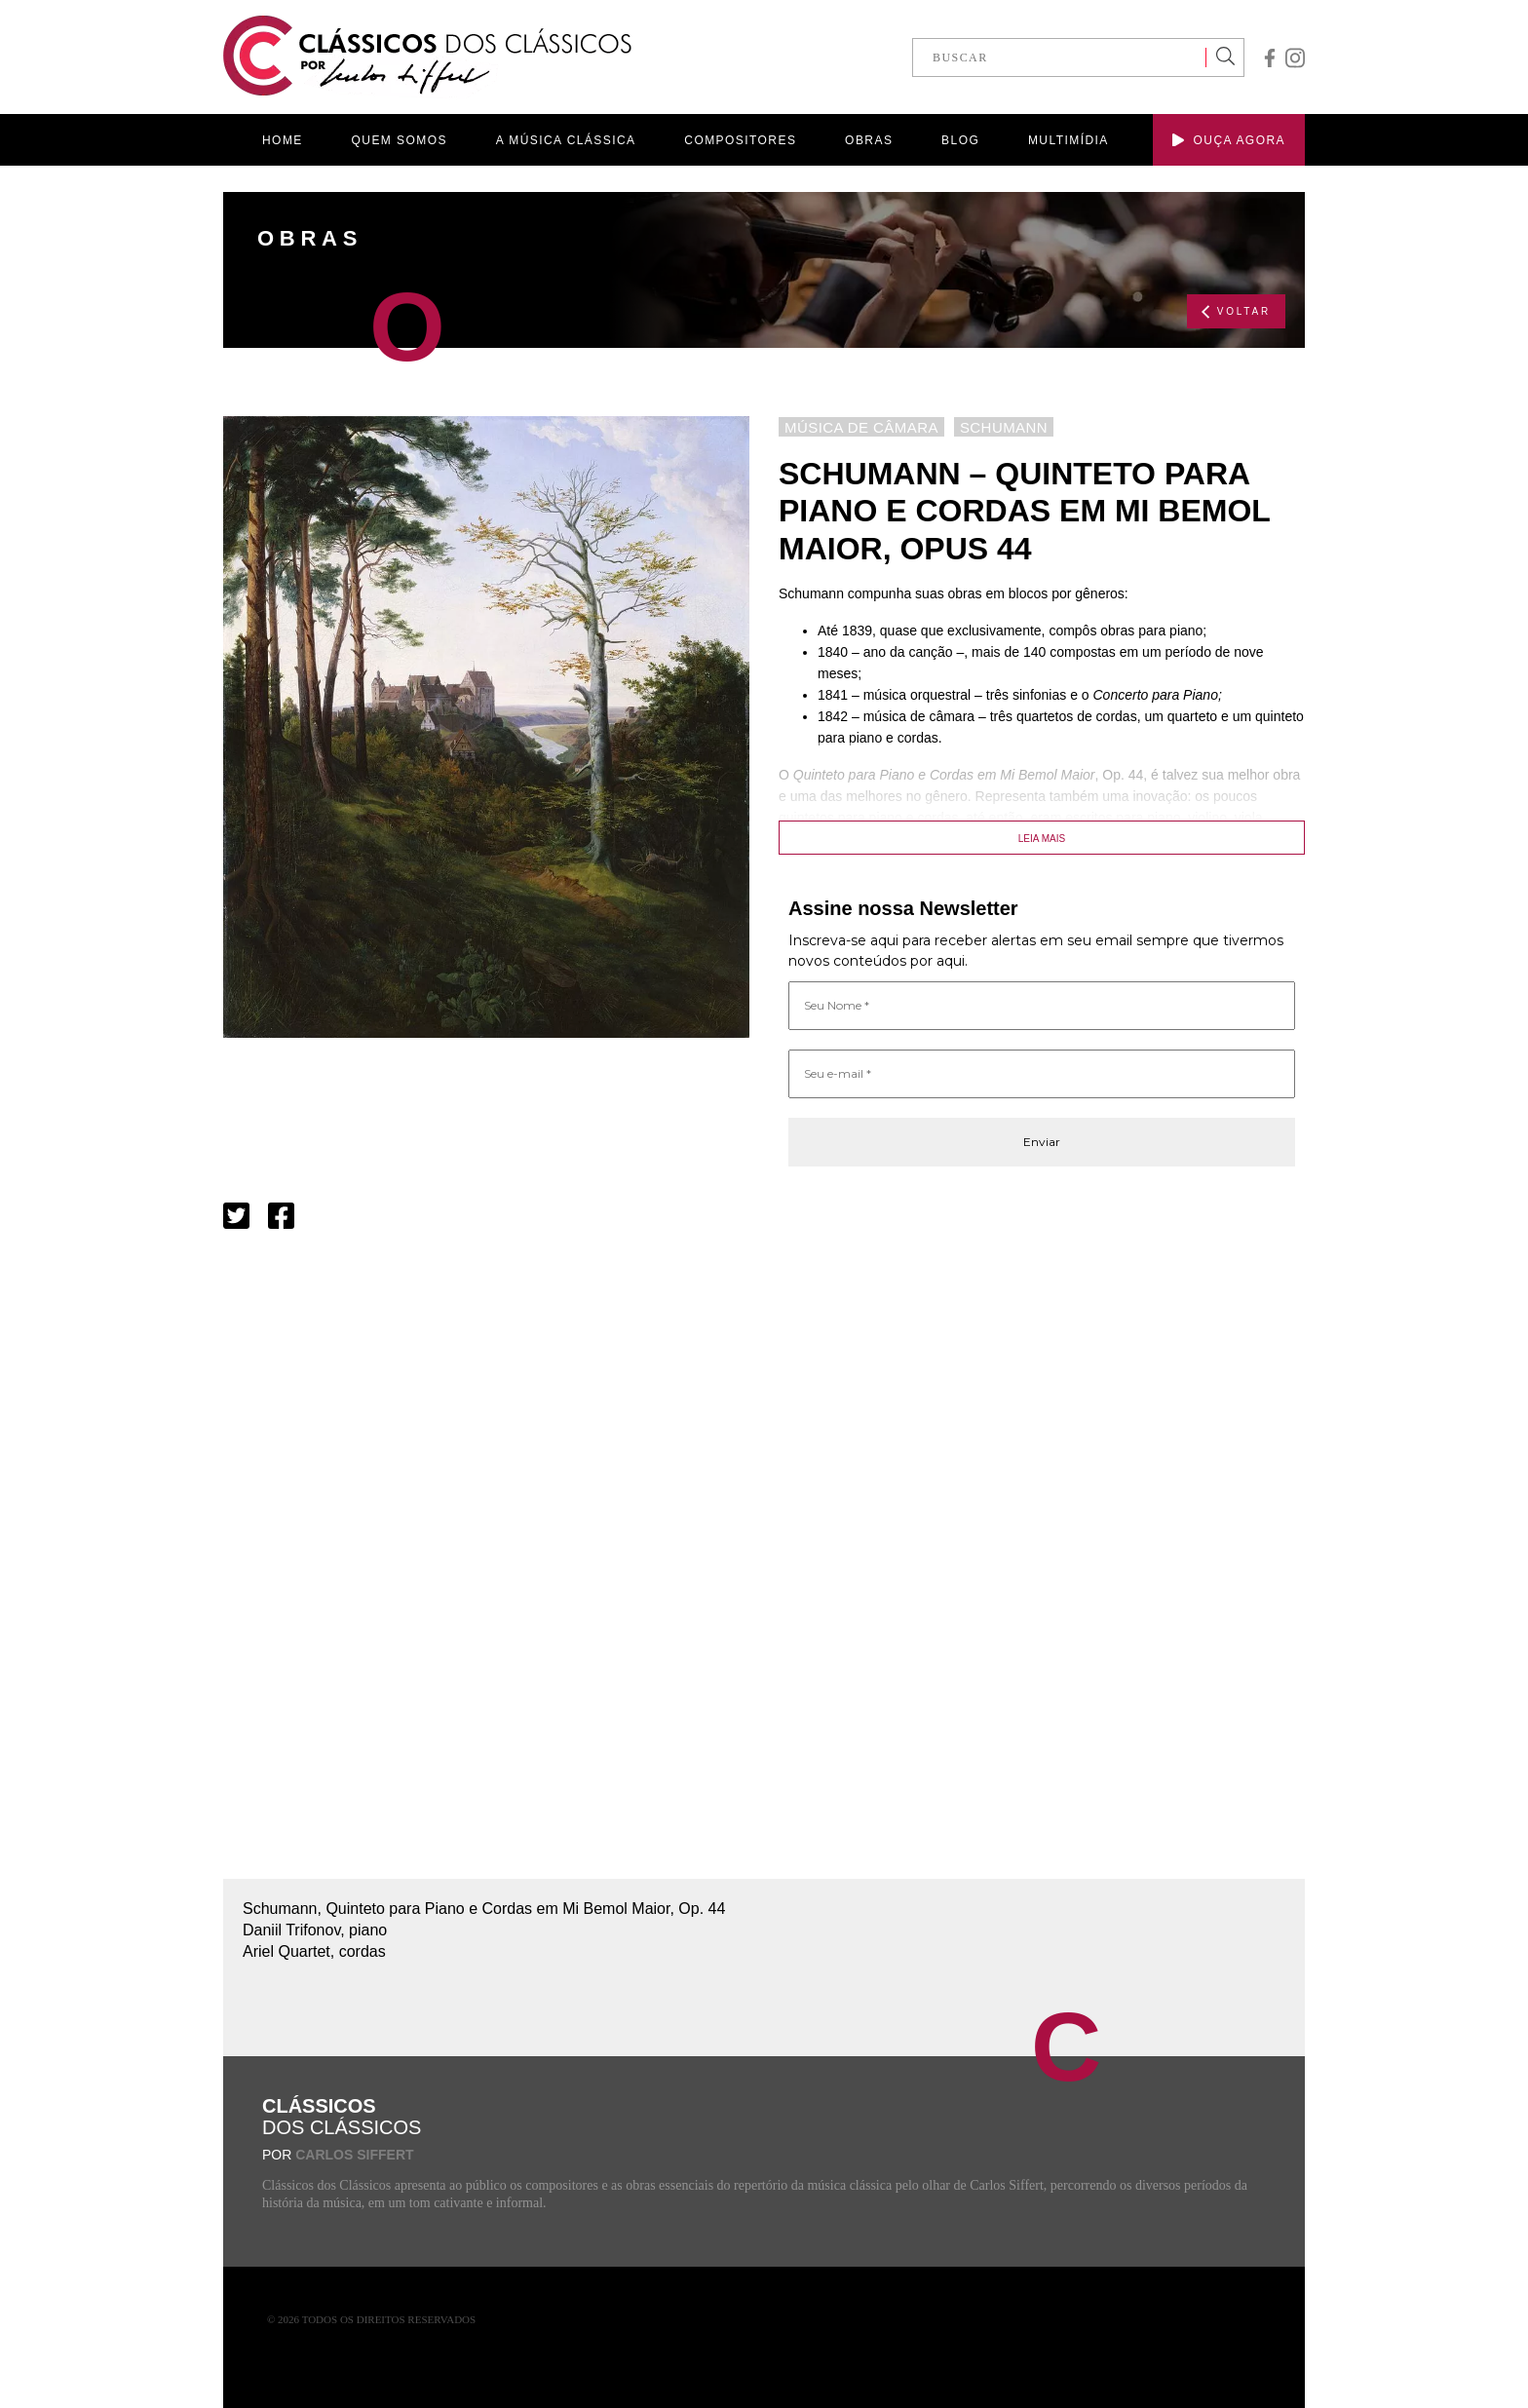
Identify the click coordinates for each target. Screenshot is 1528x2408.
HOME (282, 140)
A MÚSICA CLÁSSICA (566, 140)
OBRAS (869, 140)
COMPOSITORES (740, 140)
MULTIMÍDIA (1068, 140)
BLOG (960, 140)
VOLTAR (1236, 312)
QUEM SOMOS (399, 140)
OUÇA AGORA (1228, 140)
